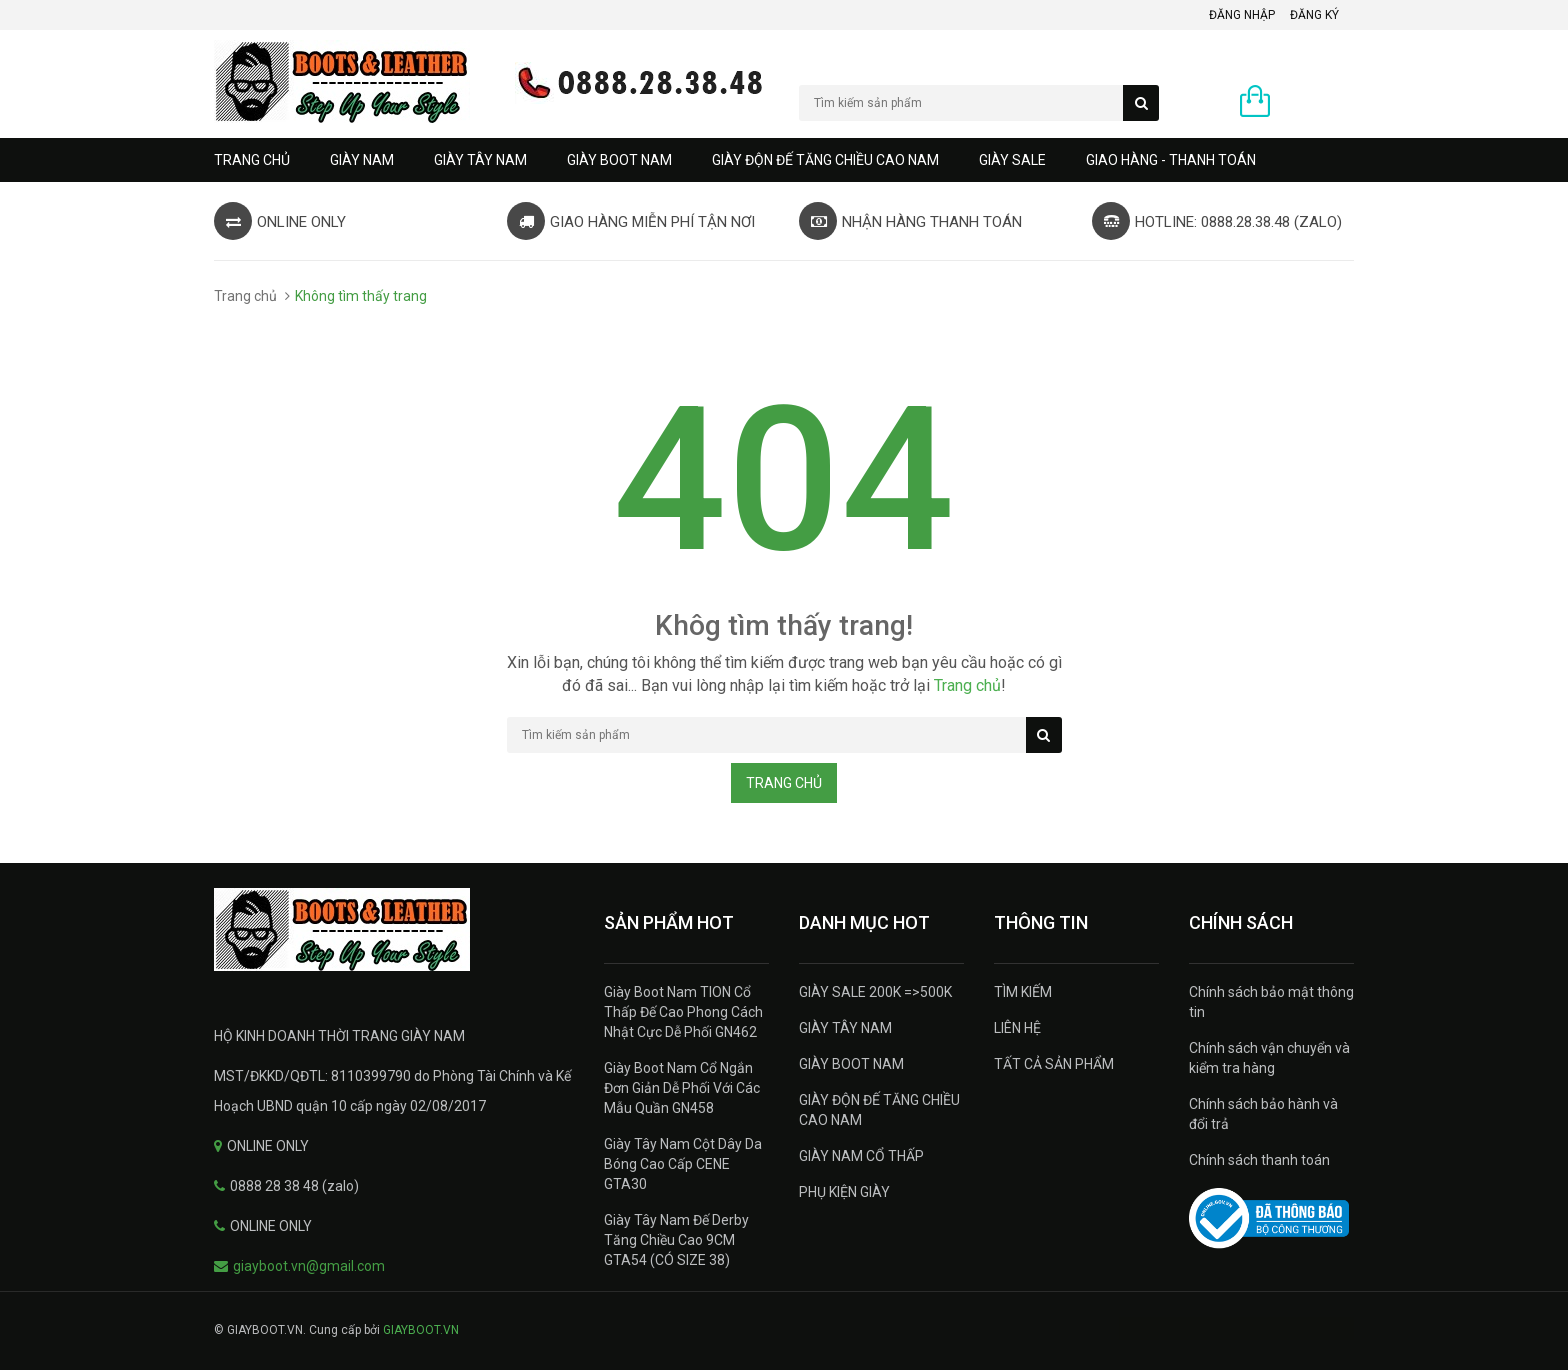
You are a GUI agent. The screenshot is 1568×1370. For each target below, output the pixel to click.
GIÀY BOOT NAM (619, 160)
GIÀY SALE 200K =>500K (875, 992)
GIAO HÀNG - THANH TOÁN (1171, 160)
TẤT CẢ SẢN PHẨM (1054, 1064)
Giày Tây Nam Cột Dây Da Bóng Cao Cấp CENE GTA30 (683, 1164)
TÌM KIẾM (1023, 992)
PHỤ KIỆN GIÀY (844, 1192)
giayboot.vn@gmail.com (309, 1266)
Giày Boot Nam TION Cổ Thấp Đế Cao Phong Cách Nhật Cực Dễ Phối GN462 (683, 1012)
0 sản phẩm (1317, 103)
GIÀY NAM (362, 160)
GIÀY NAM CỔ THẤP (861, 1156)
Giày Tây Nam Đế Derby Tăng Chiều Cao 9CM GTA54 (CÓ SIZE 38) (676, 1240)
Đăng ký (1314, 15)
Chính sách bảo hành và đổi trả (1263, 1114)
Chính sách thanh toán (1259, 1160)
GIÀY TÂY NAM (480, 160)
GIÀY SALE (1012, 160)
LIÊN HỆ (1017, 1028)
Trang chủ (252, 160)
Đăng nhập (1242, 15)
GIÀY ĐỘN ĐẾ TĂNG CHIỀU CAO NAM (825, 160)
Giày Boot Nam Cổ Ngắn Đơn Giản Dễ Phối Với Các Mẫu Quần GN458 (682, 1088)
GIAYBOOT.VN (421, 1330)
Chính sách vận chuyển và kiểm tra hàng (1269, 1058)
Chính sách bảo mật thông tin (1271, 1002)
